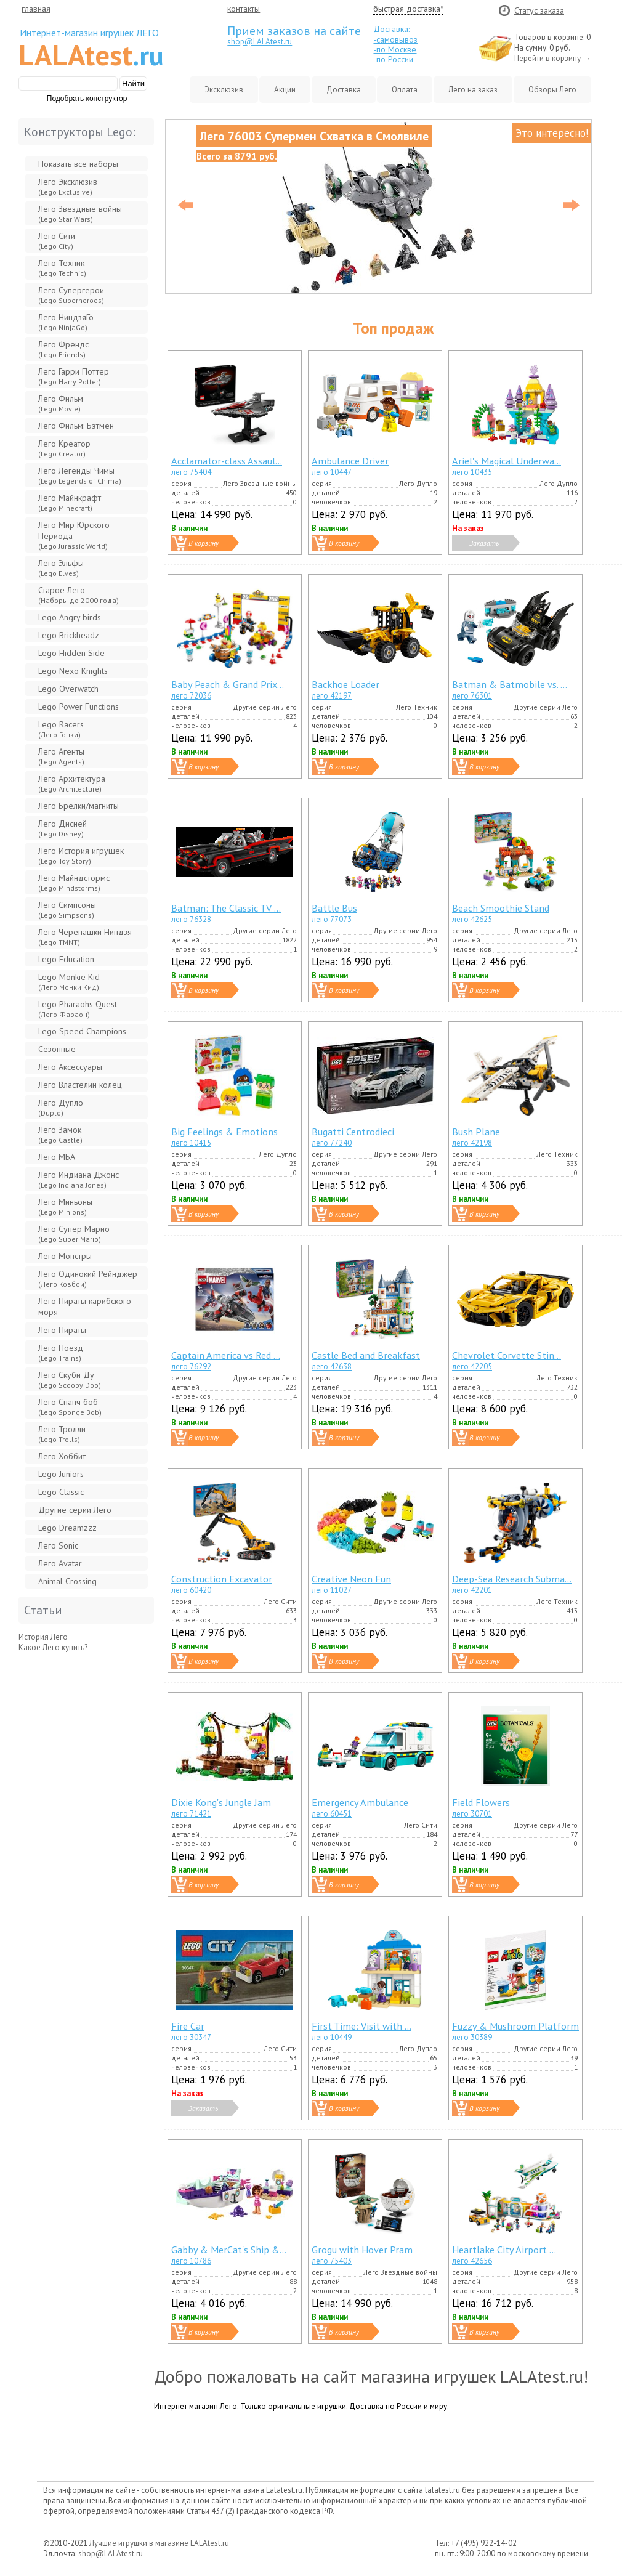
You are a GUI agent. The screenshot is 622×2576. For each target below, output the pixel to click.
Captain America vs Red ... (225, 1354)
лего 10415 (191, 1143)
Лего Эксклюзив (67, 186)
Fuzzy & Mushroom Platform (515, 2025)
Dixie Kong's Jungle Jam (221, 1802)
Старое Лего (78, 595)
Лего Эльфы (61, 567)
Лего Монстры (65, 1256)
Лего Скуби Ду (69, 1379)
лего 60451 (332, 1813)
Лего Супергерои (71, 295)
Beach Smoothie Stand (500, 907)
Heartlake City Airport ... (504, 2249)
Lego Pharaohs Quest (77, 1008)
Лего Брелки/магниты (78, 805)
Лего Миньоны (65, 1206)
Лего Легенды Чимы (79, 475)
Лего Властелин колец (80, 1084)
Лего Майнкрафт (69, 502)
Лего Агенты (61, 756)
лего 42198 (472, 1143)
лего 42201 (472, 1590)
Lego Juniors (61, 1474)
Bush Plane (476, 1131)
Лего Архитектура (71, 783)
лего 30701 (472, 1813)
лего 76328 (191, 919)
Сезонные (57, 1049)
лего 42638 (332, 1366)
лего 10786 (191, 2261)
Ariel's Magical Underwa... (506, 460)
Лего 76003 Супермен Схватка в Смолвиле (314, 136)
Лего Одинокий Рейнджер (87, 1278)
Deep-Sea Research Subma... (512, 1578)
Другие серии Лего (74, 1509)
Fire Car (187, 2025)
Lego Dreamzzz (67, 1527)
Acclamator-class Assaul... (226, 460)
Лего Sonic (58, 1545)
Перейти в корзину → (552, 58)
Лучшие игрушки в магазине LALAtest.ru (159, 2543)
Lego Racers (61, 729)
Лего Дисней (62, 828)
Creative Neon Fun (351, 1578)
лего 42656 (472, 2261)
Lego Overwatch (68, 688)
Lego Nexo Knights (73, 670)
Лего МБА (56, 1156)
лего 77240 (332, 1143)
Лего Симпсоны (67, 909)
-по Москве (394, 49)
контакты (243, 8)
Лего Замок (60, 1134)
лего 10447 (332, 472)
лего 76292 (191, 1366)
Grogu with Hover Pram (362, 2249)
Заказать (484, 543)
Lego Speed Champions (82, 1031)
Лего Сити (56, 240)
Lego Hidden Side (71, 652)
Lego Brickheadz (68, 635)
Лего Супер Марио (74, 1233)
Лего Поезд (60, 1352)
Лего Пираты (62, 1329)
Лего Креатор (64, 448)
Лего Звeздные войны (80, 213)
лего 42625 (472, 919)
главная (36, 8)
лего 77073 (332, 919)
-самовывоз (395, 39)
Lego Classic (61, 1491)
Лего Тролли (62, 1434)
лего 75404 (191, 472)
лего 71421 (191, 1813)
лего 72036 (191, 696)
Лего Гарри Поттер (73, 376)
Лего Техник (62, 267)
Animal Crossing (67, 1581)
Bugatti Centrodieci (353, 1131)
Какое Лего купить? (52, 1647)
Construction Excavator (221, 1578)
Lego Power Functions (78, 706)
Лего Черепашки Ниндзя (85, 936)
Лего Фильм (60, 403)
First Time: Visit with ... (361, 2025)
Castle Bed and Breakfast (366, 1354)
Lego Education (66, 959)
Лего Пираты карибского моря (84, 1306)
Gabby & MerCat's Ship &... (228, 2249)
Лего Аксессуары (70, 1066)
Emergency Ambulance (360, 1802)
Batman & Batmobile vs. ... (509, 684)
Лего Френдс (63, 349)
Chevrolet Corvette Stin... (506, 1354)
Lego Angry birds (69, 617)
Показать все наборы (78, 163)
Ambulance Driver (350, 460)
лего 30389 (472, 2037)
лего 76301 (472, 696)
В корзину (203, 543)
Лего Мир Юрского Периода (74, 535)
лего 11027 (332, 1590)
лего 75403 (332, 2261)
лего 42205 (472, 1366)
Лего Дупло (60, 1107)
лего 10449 (332, 2037)
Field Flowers (481, 1802)
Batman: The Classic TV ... (226, 907)
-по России (393, 59)
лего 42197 (332, 696)
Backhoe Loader (345, 684)
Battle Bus (334, 907)
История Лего (43, 1637)
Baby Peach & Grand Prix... (227, 684)
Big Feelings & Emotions (224, 1131)
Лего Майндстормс (74, 882)
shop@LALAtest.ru (259, 41)
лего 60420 (191, 1590)
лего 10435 (472, 472)
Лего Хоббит (62, 1456)
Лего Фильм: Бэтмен (76, 425)
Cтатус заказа (539, 10)
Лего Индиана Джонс (78, 1179)
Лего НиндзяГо (66, 322)
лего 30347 (191, 2037)
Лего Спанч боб (70, 1406)
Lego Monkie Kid (69, 981)
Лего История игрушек (81, 855)
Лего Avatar (60, 1563)
